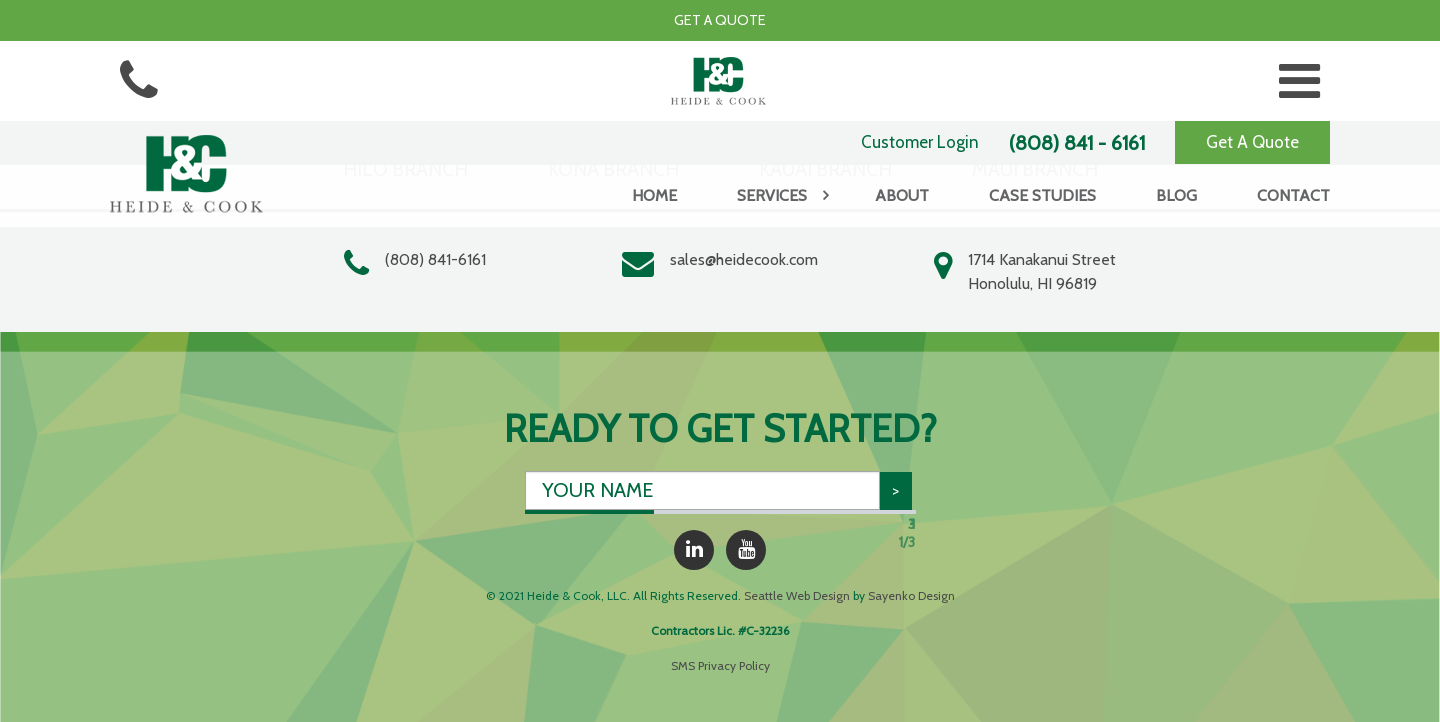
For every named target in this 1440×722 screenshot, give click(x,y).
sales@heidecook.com (744, 259)
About (902, 195)
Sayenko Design (911, 595)
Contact (1293, 195)
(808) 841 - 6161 (1077, 143)
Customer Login (920, 142)
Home (654, 195)
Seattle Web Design (797, 595)
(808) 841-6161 (435, 259)
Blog (1176, 195)
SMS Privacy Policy (720, 665)
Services (772, 195)
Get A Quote (1252, 142)
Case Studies (1042, 195)
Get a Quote (720, 20)
